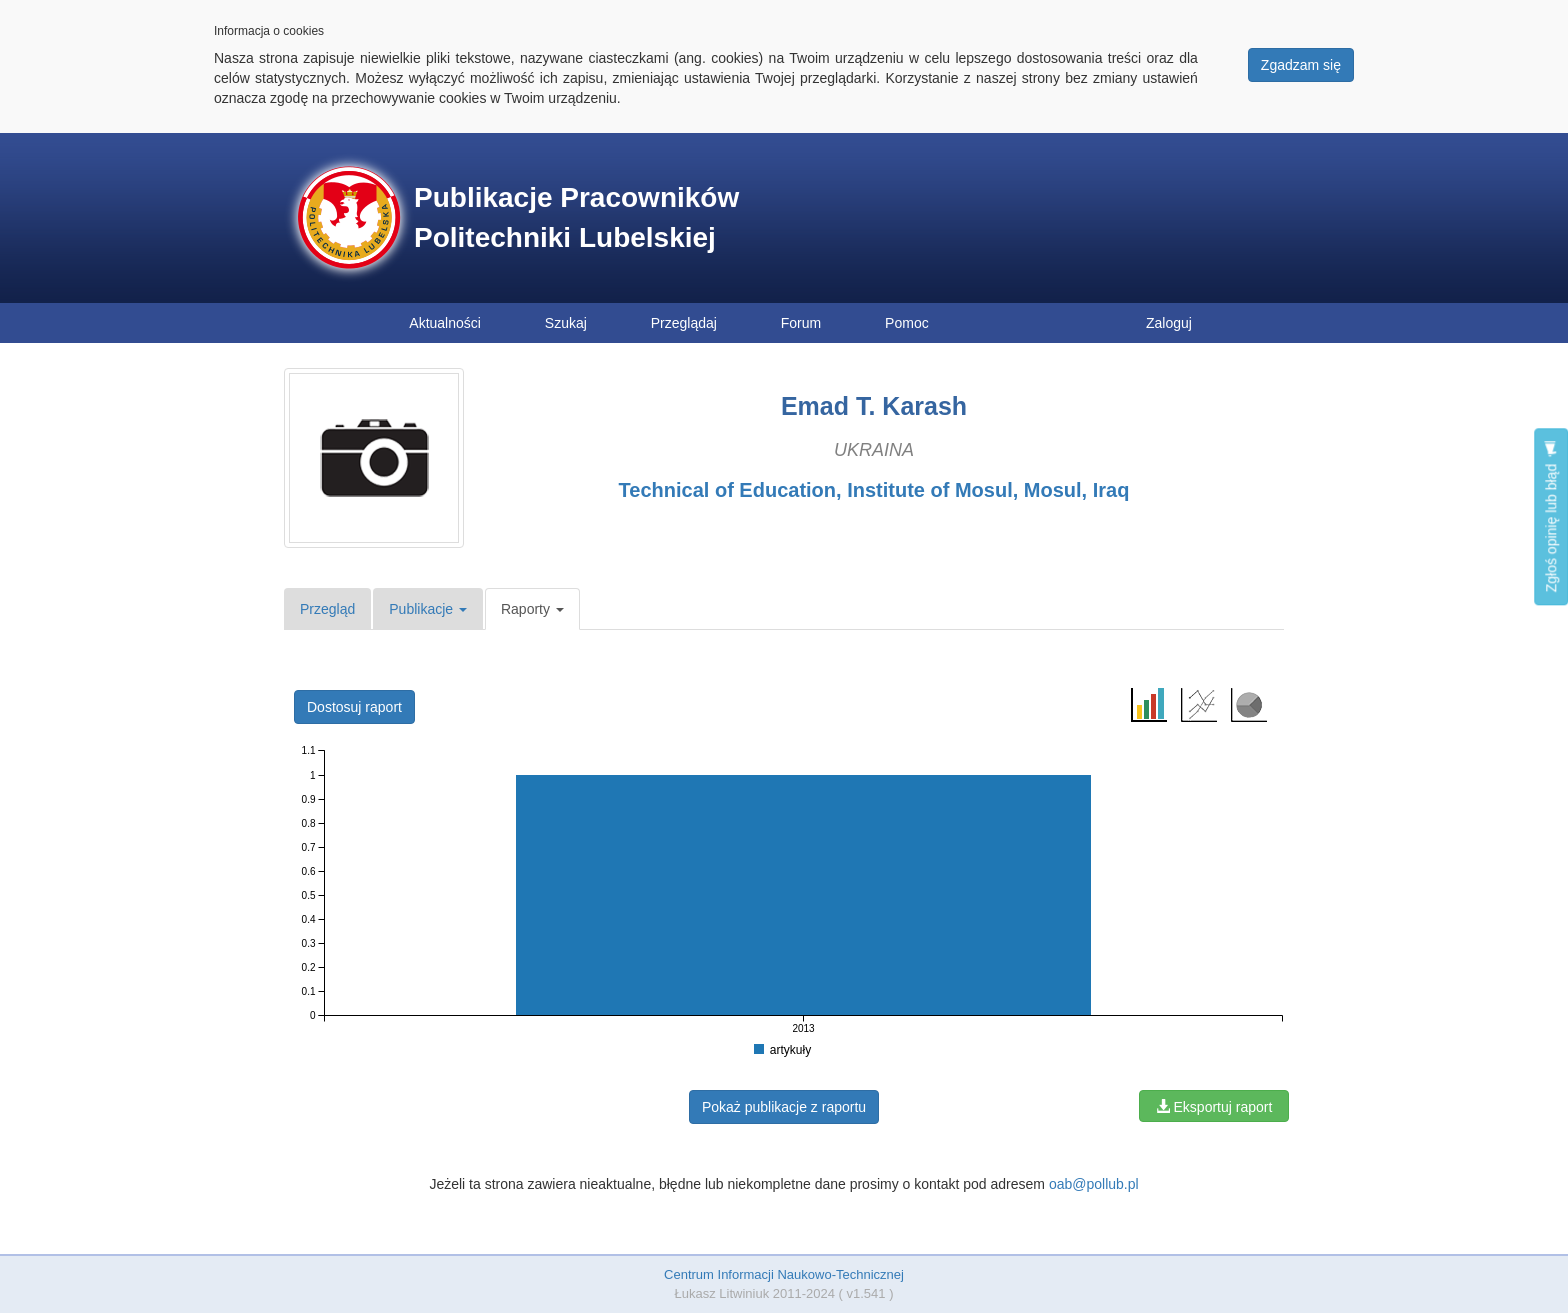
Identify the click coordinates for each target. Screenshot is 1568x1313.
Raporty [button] (532, 609)
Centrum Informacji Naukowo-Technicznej (784, 1274)
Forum (801, 323)
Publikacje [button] (428, 609)
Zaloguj (1169, 323)
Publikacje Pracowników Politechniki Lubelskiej (576, 217)
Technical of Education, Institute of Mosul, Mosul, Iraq (874, 490)
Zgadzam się (1301, 65)
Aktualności (445, 323)
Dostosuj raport (354, 707)
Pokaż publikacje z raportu (784, 1107)
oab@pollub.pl (1094, 1184)
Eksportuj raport (1214, 1107)
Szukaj (566, 323)
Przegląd (327, 609)
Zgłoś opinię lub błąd (1551, 516)
